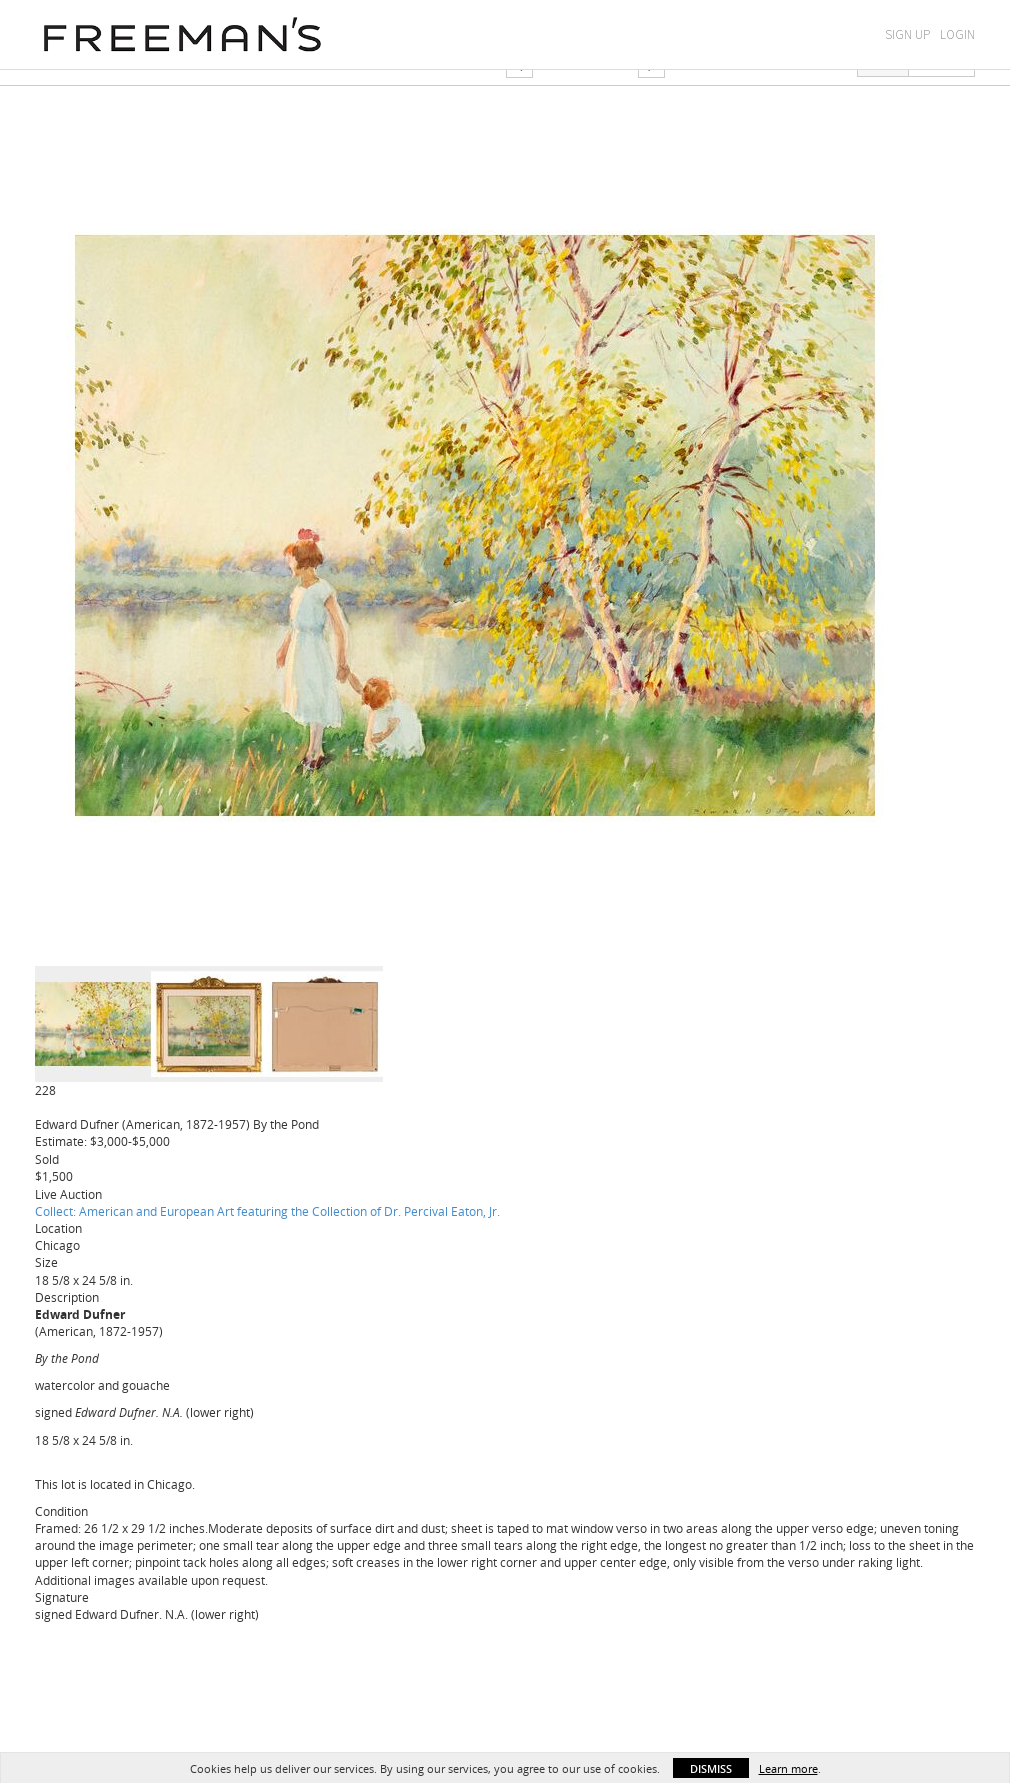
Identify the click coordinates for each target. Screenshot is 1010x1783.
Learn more (788, 1768)
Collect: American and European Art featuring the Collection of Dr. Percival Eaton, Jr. (267, 1211)
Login (957, 34)
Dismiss (711, 1768)
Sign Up (907, 34)
